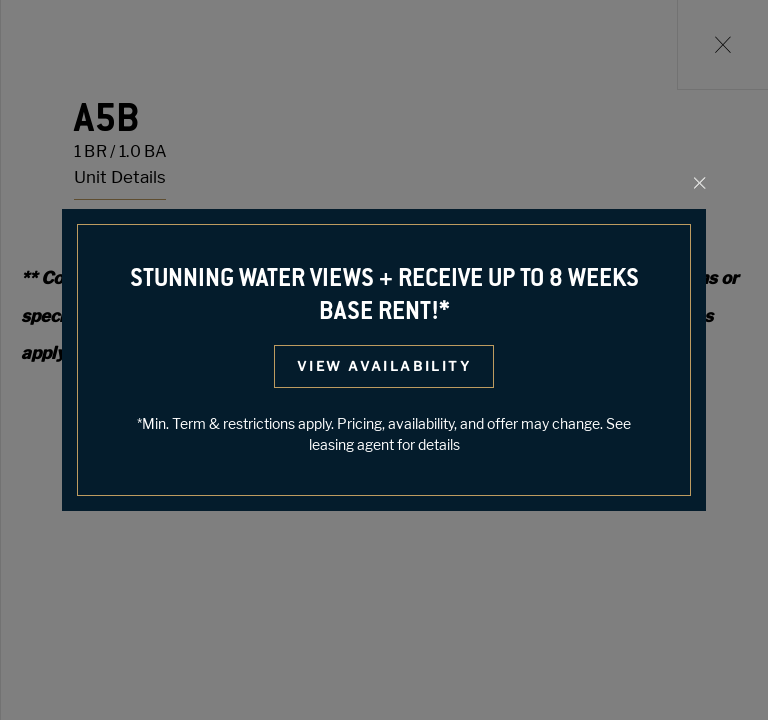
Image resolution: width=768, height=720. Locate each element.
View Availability (384, 366)
